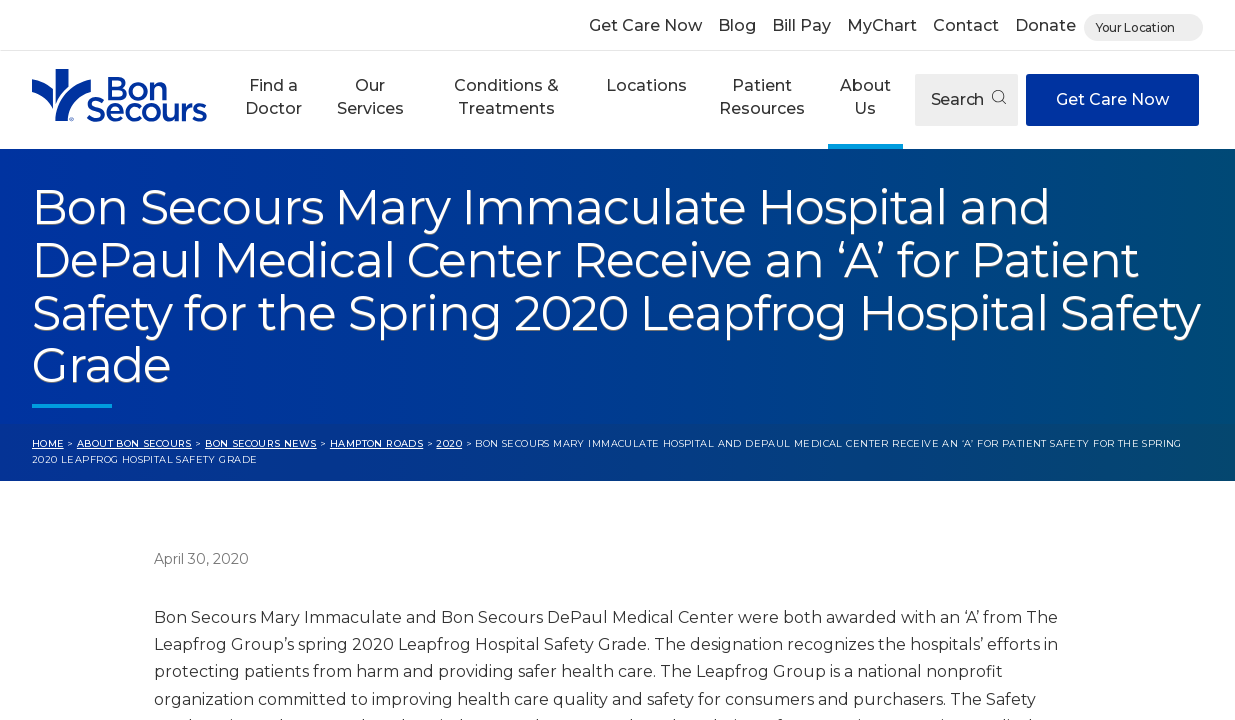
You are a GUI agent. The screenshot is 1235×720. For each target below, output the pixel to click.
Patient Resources (762, 96)
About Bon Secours (134, 443)
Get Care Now (645, 25)
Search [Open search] (968, 99)
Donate (1045, 25)
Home (48, 443)
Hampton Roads (376, 443)
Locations (646, 85)
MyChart (882, 25)
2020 (449, 443)
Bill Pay (801, 25)
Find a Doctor (273, 96)
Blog (737, 25)
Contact (966, 25)
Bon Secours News (261, 443)
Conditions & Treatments (506, 96)
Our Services (370, 96)
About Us (865, 96)
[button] (273, 100)
